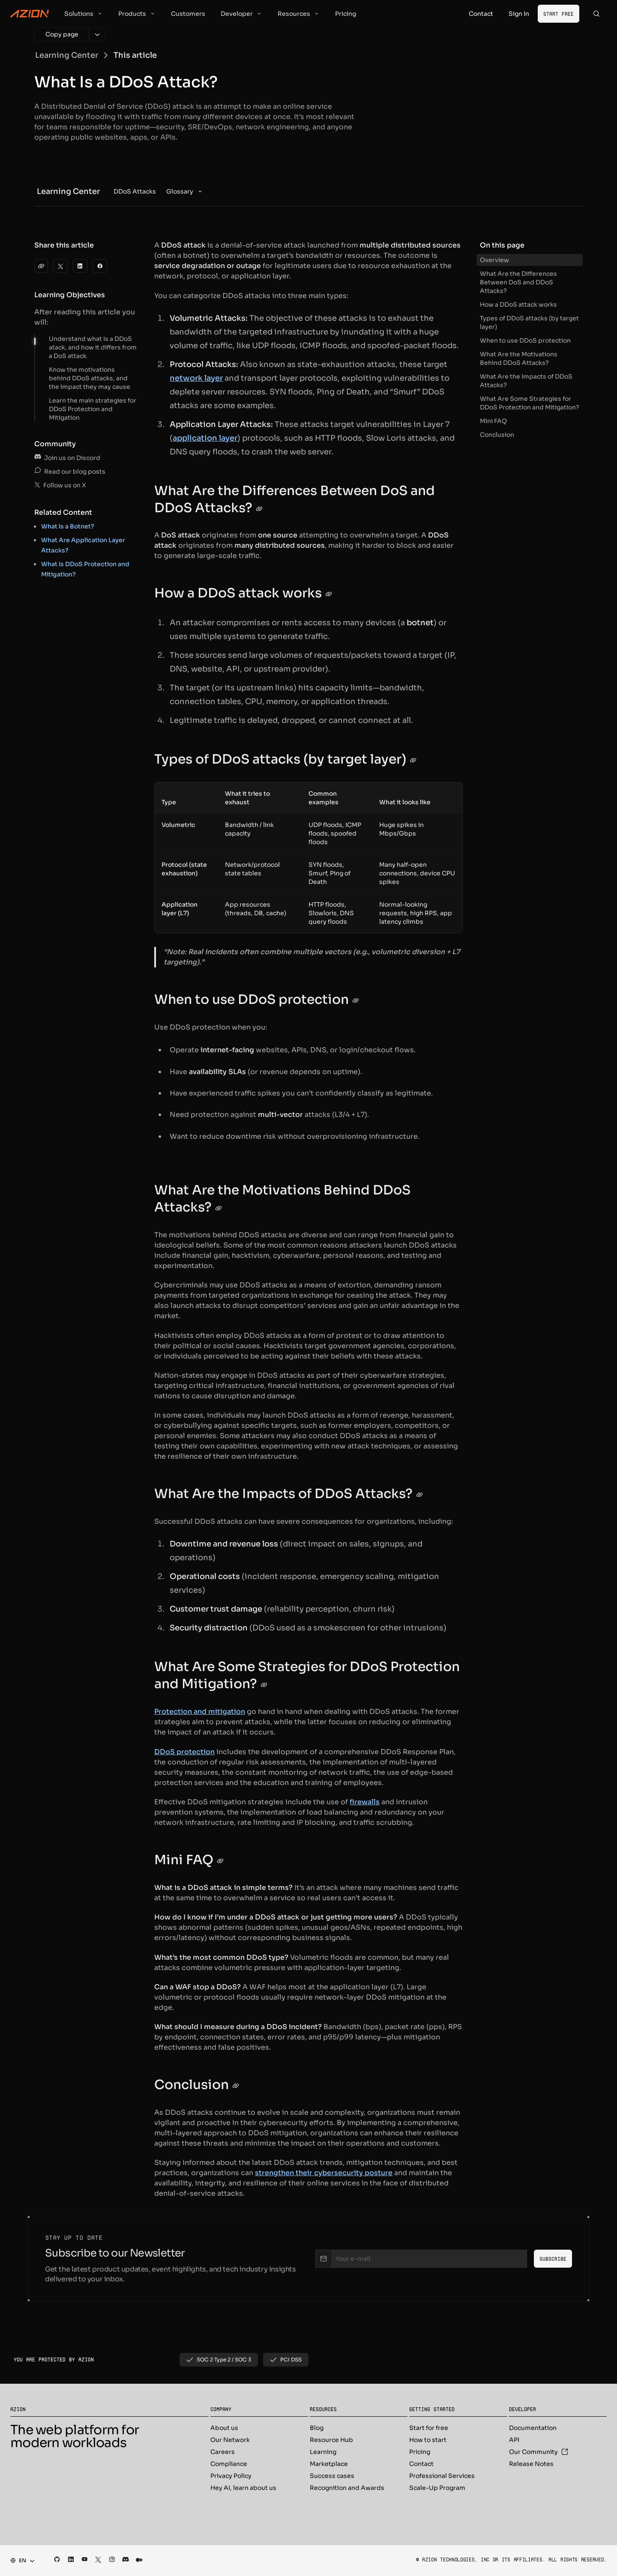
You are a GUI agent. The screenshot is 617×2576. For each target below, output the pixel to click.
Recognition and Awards (347, 2488)
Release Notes (531, 2464)
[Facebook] (100, 266)
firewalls (365, 1801)
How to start (427, 2440)
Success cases (332, 2476)
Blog (316, 2428)
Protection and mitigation (199, 1711)
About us (224, 2428)
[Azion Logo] (29, 14)
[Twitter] (60, 266)
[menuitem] (134, 191)
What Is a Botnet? (67, 526)
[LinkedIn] (80, 266)
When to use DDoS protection (525, 340)
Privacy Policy (231, 2476)
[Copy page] (61, 34)
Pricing (419, 2452)
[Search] (596, 13)
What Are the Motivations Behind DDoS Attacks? (518, 358)
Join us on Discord (67, 458)
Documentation (533, 2428)
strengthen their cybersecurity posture (323, 2172)
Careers (222, 2452)
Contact (421, 2464)
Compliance (228, 2464)
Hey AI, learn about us (243, 2488)
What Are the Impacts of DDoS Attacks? (526, 381)
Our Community (538, 2452)
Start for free (428, 2428)
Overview (494, 260)
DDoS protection (184, 1751)
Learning (323, 2452)
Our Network (230, 2440)
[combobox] (20, 2560)
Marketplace (329, 2464)
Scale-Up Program (437, 2488)
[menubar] (158, 191)
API (514, 2440)
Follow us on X (60, 485)
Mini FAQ (493, 421)
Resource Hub (331, 2440)
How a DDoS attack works (518, 304)
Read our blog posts (69, 471)
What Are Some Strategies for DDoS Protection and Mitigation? (529, 403)
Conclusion (497, 435)
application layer (205, 438)
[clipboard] (41, 266)
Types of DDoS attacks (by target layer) (529, 322)
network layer (196, 378)
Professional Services (442, 2476)
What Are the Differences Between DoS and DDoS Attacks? (518, 282)
